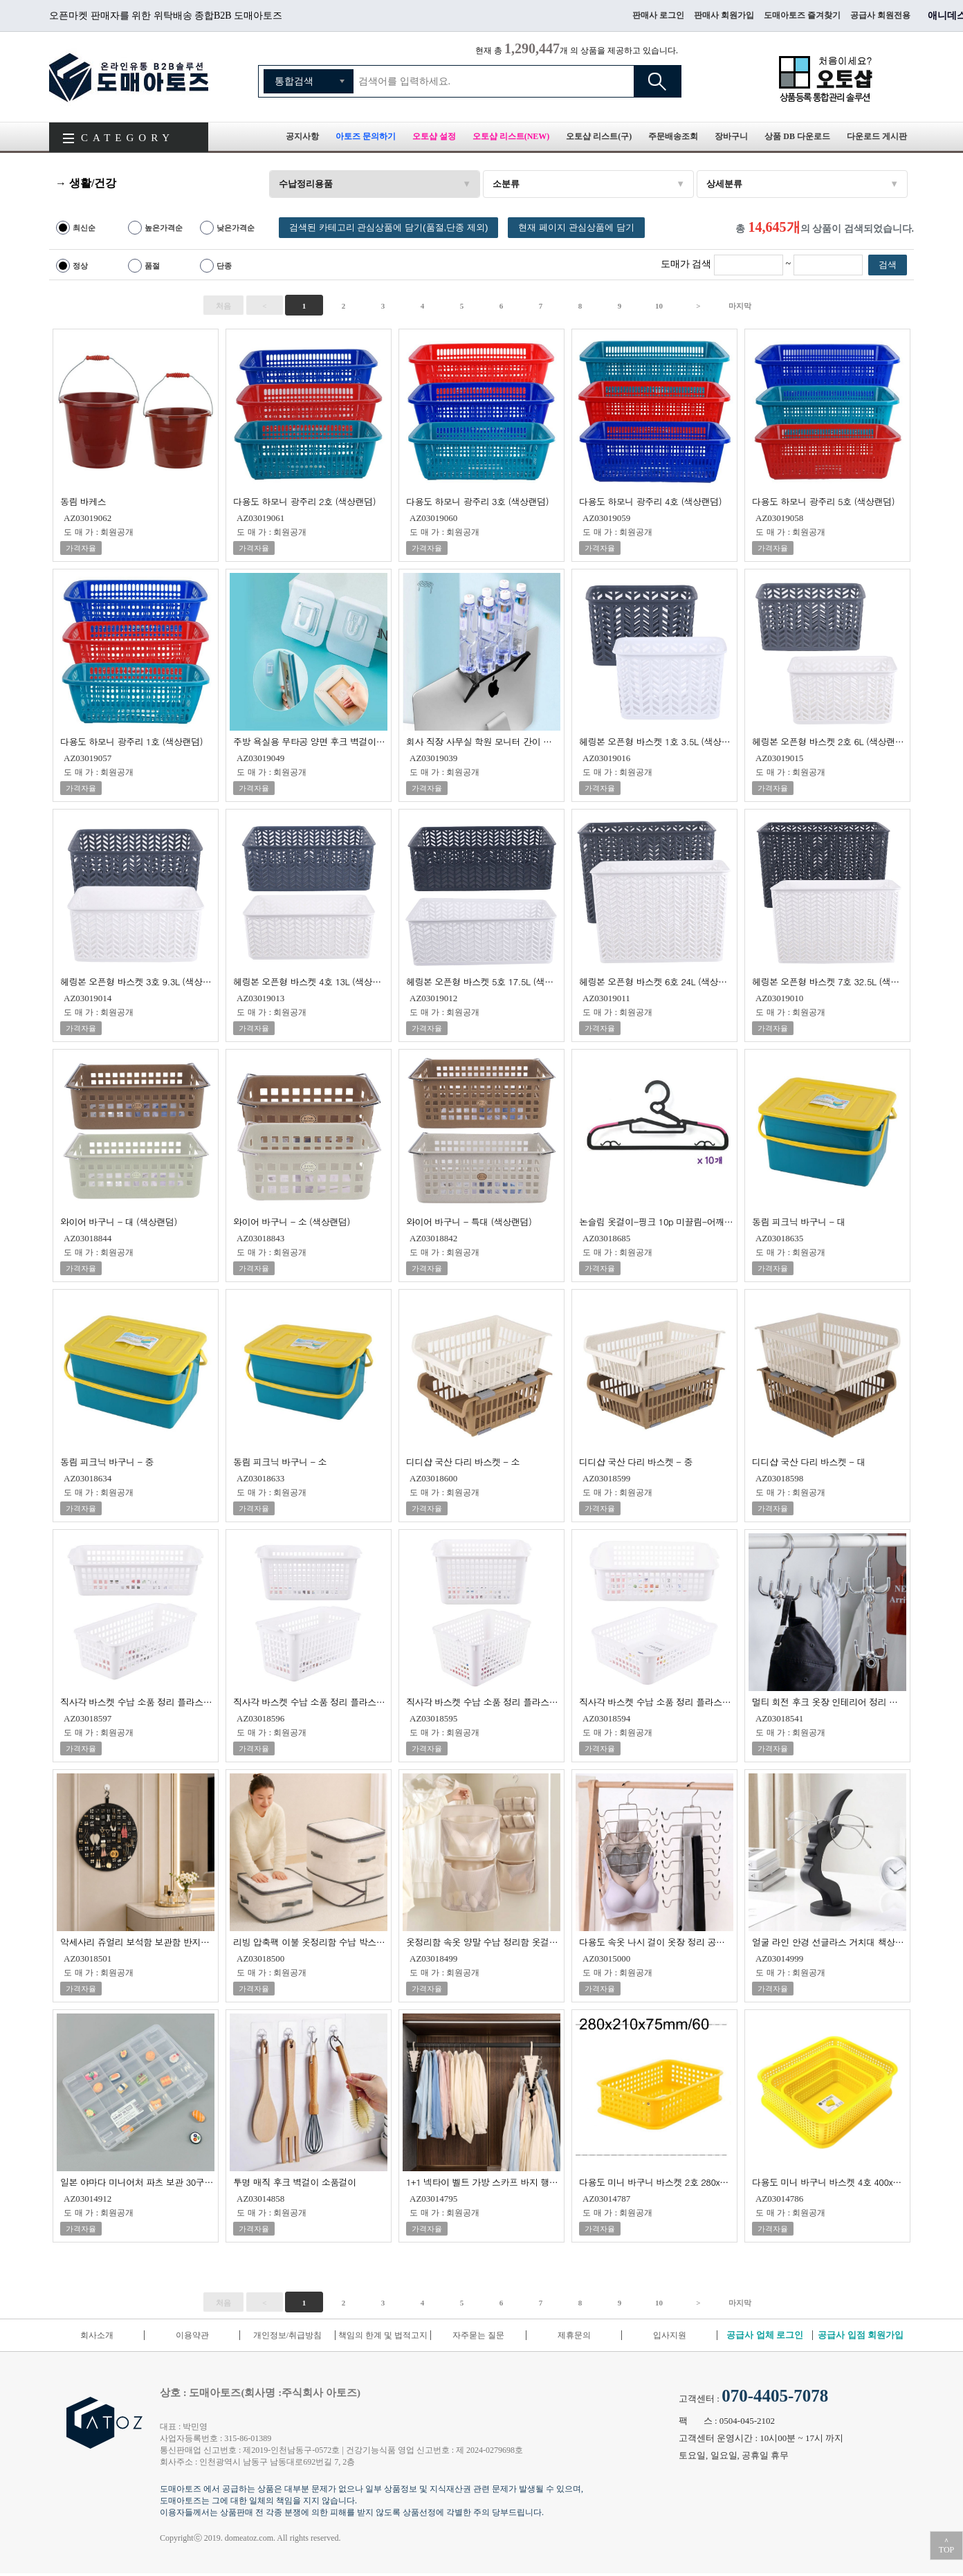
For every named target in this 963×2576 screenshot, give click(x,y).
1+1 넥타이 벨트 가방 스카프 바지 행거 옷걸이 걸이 (483, 2181)
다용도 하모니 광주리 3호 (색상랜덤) (477, 500)
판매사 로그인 (658, 15)
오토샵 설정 (434, 136)
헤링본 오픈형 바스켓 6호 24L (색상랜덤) (656, 981)
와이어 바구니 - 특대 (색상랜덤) (468, 1221)
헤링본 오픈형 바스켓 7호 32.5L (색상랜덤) (829, 981)
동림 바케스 (83, 500)
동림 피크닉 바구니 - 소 (280, 1461)
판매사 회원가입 (724, 15)
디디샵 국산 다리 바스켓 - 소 (463, 1461)
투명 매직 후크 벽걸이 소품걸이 (294, 2181)
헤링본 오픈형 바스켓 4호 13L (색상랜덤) (310, 981)
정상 (80, 266)
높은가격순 (164, 227)
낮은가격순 (236, 227)
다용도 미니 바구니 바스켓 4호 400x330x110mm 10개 (829, 2181)
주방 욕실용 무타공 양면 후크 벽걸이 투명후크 (310, 741)
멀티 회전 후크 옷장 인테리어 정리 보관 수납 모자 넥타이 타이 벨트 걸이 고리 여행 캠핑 (829, 1701)
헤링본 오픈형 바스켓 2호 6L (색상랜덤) (829, 741)
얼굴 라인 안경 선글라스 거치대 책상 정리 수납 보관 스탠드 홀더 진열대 (829, 1941)
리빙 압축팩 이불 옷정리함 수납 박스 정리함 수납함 (310, 1941)
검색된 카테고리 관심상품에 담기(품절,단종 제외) (388, 227)
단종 (224, 266)
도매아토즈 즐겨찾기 (802, 15)
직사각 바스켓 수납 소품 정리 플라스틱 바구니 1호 (137, 1701)
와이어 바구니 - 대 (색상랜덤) (118, 1221)
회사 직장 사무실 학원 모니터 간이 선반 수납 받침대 (483, 741)
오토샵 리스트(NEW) (511, 136)
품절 (152, 266)
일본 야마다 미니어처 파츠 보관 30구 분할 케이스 (137, 2181)
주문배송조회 (673, 136)
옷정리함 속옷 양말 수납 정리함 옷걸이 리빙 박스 (483, 1941)
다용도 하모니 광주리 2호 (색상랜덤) (304, 500)
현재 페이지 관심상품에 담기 (576, 227)
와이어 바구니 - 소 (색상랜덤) (291, 1221)
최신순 (84, 227)
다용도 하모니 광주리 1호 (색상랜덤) (131, 741)
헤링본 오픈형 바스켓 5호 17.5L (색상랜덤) (483, 981)
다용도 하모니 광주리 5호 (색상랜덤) (823, 500)
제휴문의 (574, 2335)
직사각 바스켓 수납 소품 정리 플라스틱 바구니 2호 (310, 1701)
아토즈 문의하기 (366, 136)
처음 (223, 306)
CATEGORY (127, 137)
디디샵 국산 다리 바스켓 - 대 (808, 1461)
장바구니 (731, 136)
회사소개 (96, 2335)
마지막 (739, 306)
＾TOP (946, 2545)
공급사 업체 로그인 (764, 2335)
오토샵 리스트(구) (599, 136)
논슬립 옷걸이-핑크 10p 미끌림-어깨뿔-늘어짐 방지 (656, 1221)
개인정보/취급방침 (287, 2335)
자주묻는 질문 (478, 2335)
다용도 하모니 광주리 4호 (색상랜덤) (650, 500)
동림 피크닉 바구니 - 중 (107, 1461)
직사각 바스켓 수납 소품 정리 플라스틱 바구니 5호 (656, 1701)
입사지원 (669, 2335)
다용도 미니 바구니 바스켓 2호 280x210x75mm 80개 (656, 2181)
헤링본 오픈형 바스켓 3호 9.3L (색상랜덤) (137, 981)
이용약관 (192, 2335)
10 (659, 306)
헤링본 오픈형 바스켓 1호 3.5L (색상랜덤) (656, 741)
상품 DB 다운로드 (797, 136)
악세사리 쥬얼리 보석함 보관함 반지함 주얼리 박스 (137, 1941)
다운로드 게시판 (877, 136)
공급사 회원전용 (880, 15)
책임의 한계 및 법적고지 (383, 2335)
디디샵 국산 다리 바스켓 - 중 (636, 1461)
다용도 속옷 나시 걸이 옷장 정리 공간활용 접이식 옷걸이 (656, 1941)
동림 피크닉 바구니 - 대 (798, 1221)
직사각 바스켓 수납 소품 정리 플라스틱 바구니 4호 (483, 1701)
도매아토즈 (128, 77)
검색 (657, 81)
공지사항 (302, 136)
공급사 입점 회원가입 (861, 2335)
